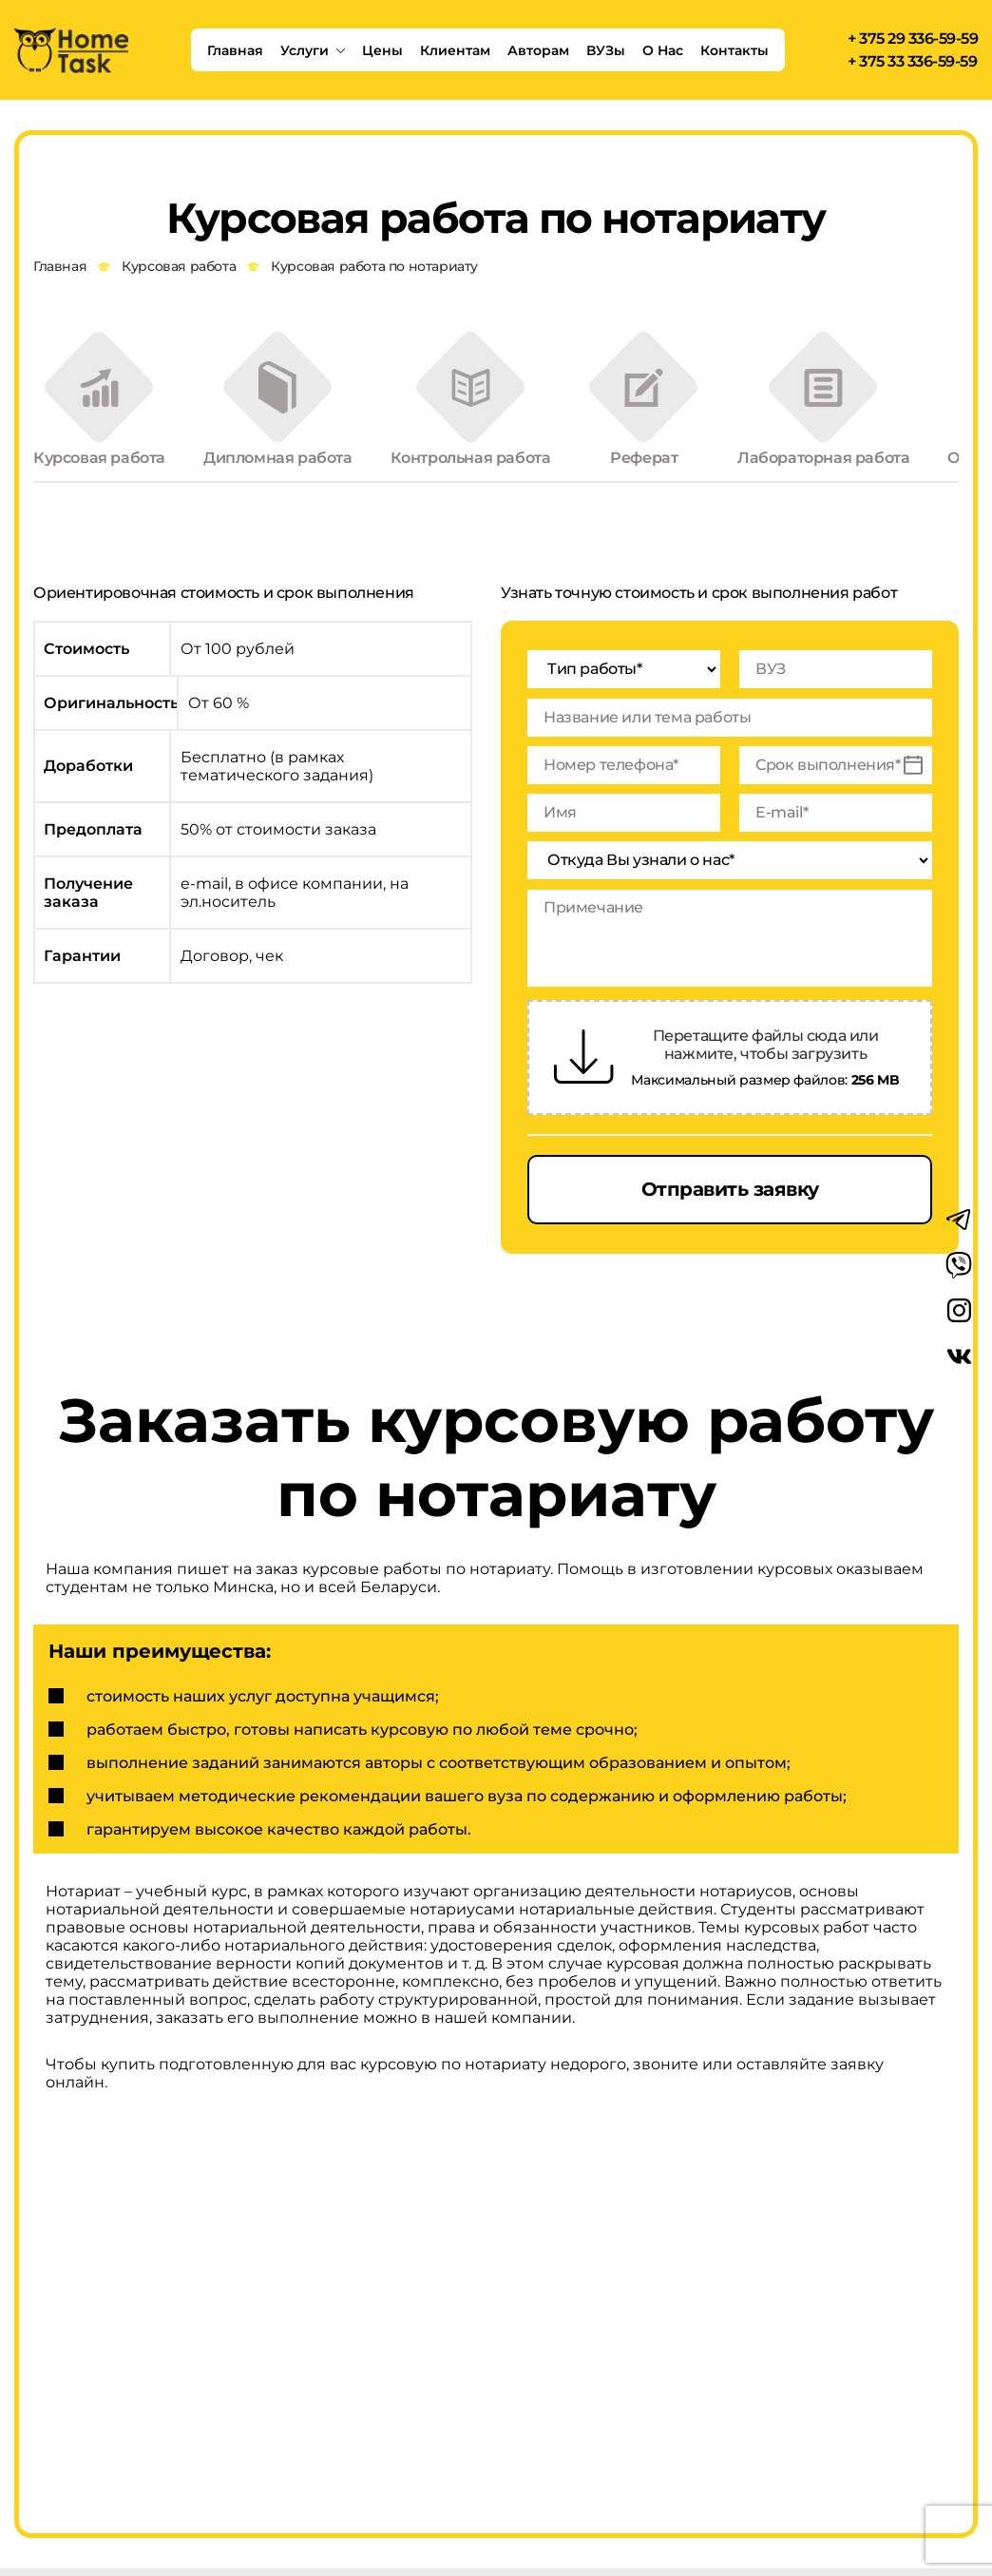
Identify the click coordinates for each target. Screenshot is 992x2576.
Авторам (538, 50)
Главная (235, 50)
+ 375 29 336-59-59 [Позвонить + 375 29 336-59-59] (913, 39)
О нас (662, 50)
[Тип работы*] (623, 673)
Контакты (734, 50)
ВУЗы (605, 50)
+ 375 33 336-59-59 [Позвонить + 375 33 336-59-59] (912, 62)
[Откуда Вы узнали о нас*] (729, 864)
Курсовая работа (179, 267)
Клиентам (455, 50)
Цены (382, 50)
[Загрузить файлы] (584, 1061)
